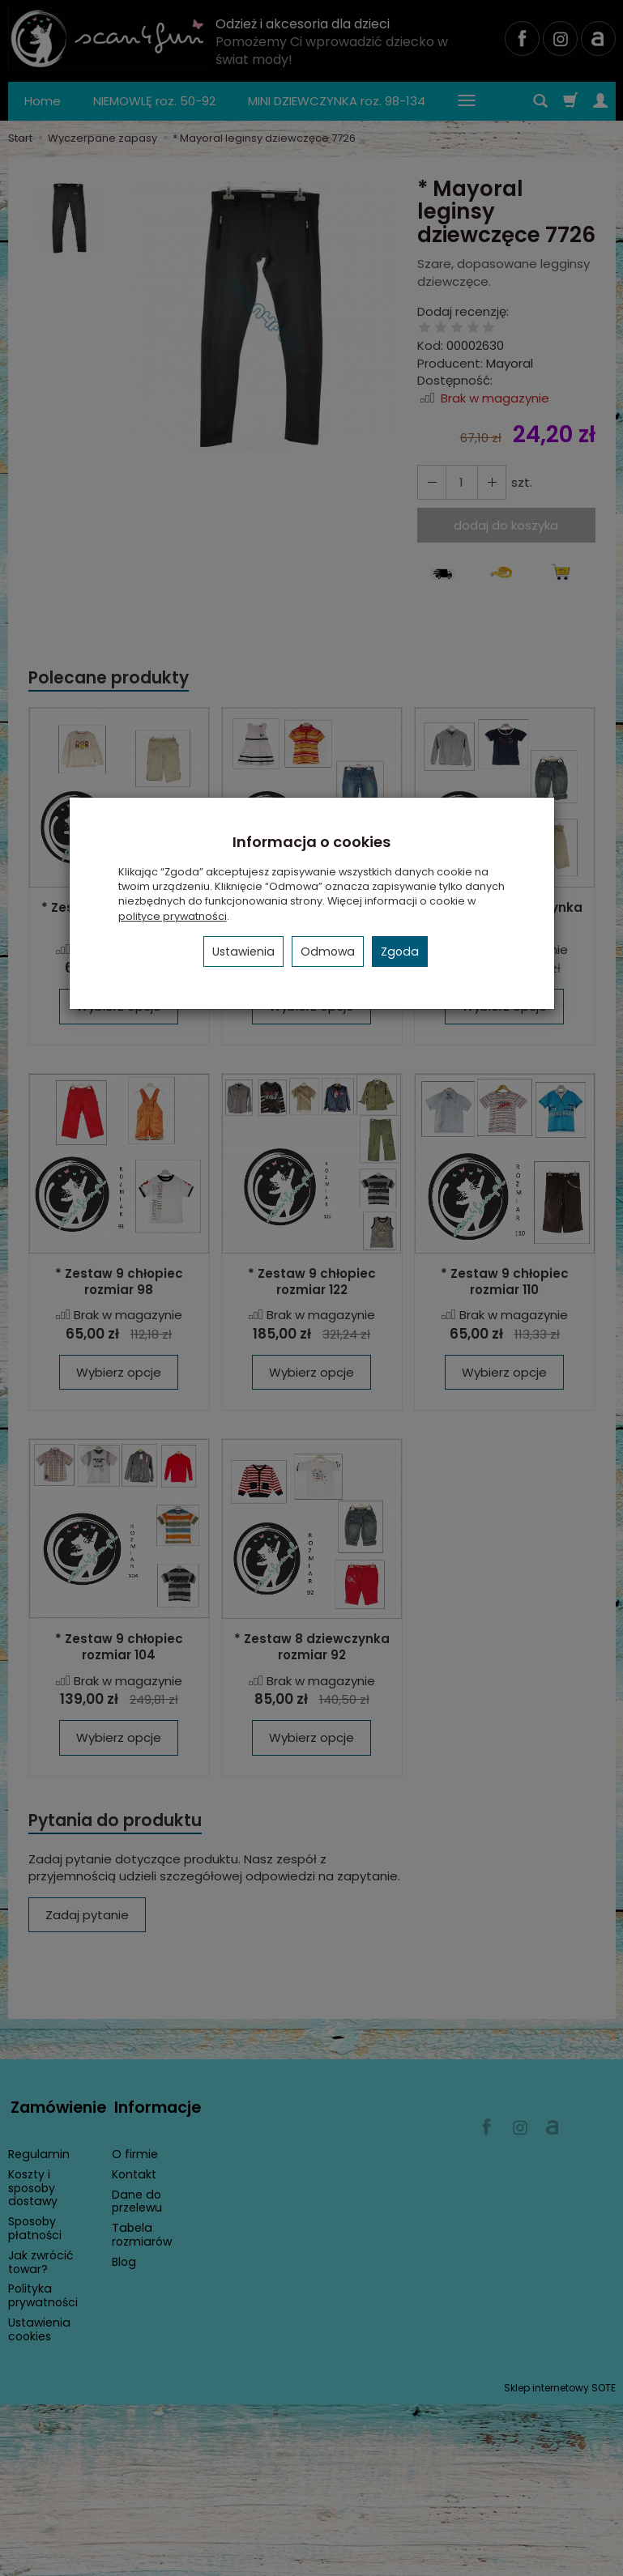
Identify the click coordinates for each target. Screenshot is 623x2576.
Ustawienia (243, 951)
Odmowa (328, 951)
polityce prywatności (172, 916)
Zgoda (400, 951)
